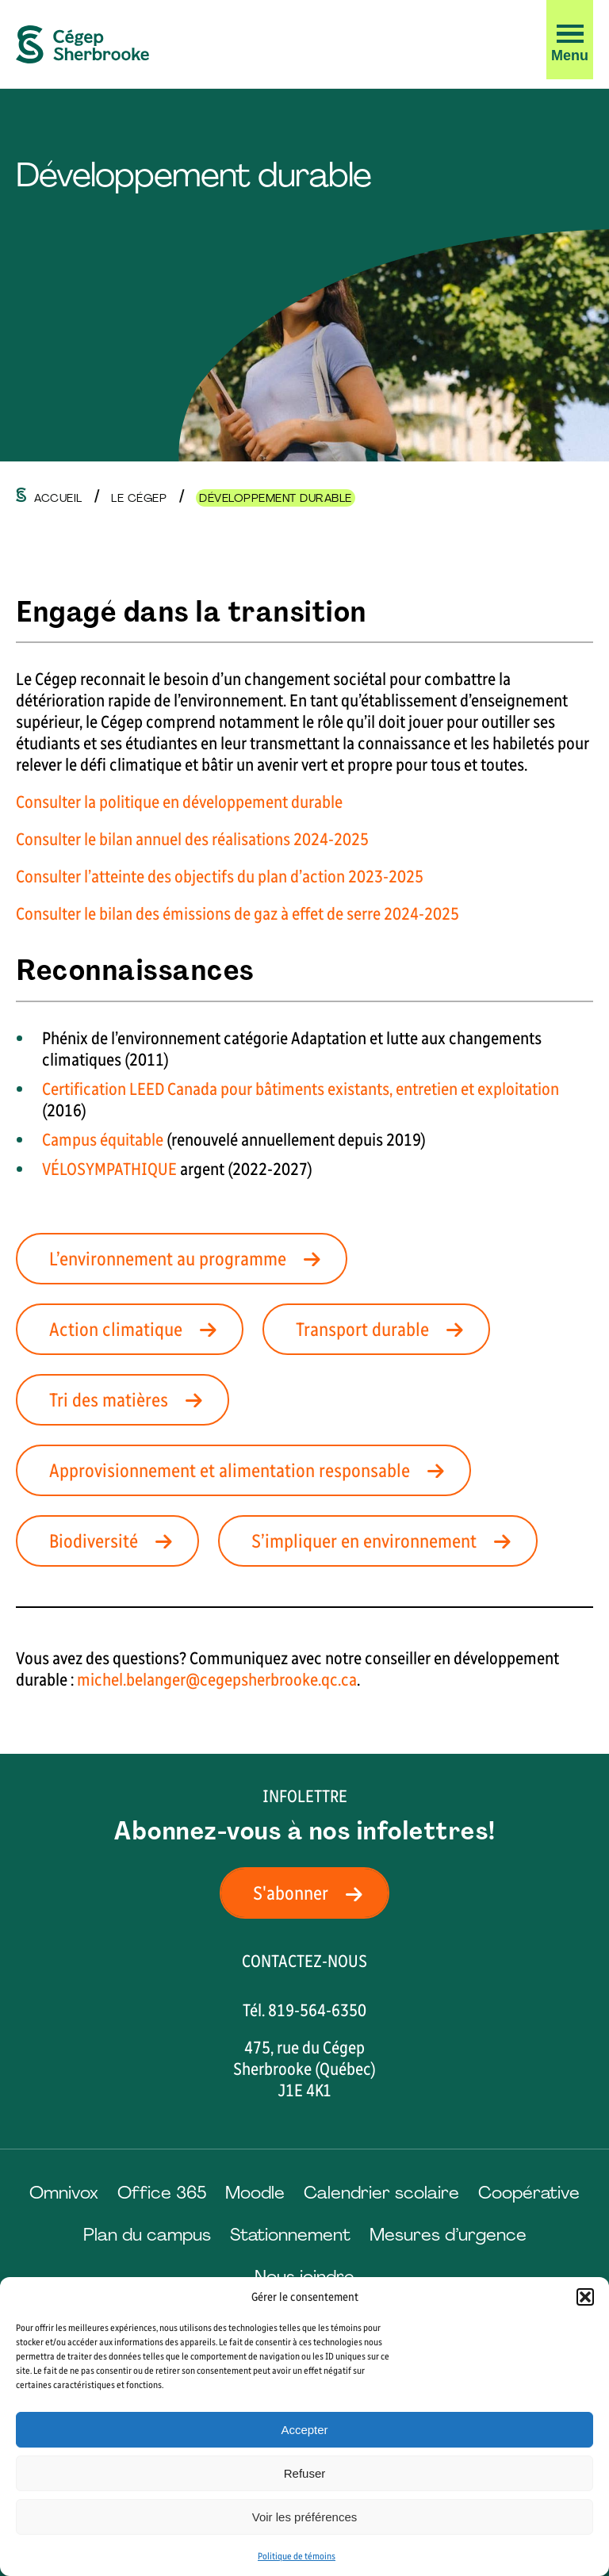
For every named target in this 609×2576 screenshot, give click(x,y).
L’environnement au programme (189, 1258)
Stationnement (290, 2234)
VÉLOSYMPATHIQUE (109, 1169)
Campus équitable (102, 1139)
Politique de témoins (296, 2556)
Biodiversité (115, 1540)
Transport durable (384, 1329)
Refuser (305, 2473)
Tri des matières (130, 1399)
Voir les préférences (305, 2517)
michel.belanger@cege (154, 1679)
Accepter (304, 2429)
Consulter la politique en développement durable (179, 802)
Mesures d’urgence (448, 2234)
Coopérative (529, 2192)
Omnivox (63, 2192)
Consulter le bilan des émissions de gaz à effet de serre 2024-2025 (237, 913)
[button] (585, 2297)
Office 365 (161, 2192)
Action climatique (137, 1329)
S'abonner (312, 1892)
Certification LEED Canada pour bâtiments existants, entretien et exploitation (300, 1089)
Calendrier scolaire (381, 2192)
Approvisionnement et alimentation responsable (251, 1470)
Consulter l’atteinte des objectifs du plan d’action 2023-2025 (219, 876)
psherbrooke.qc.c (290, 1679)
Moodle (255, 2192)
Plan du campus (147, 2234)
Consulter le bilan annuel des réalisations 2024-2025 (192, 839)
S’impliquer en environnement (385, 1540)
